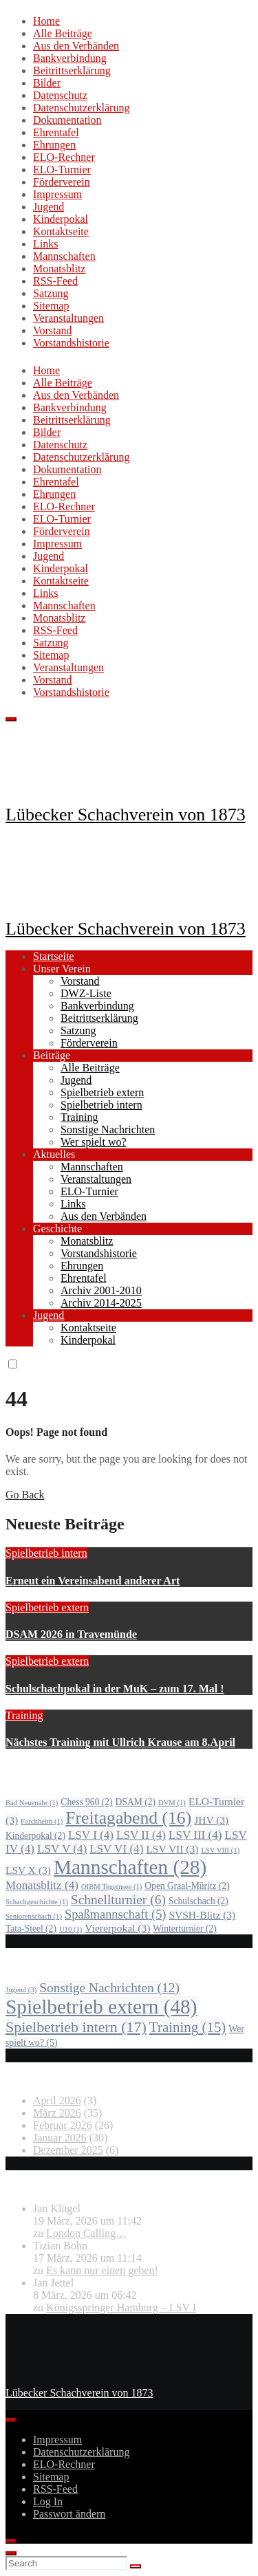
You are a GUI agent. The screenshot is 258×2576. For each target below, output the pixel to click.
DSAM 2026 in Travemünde (71, 1634)
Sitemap (51, 306)
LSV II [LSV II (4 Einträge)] (141, 1835)
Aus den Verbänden (76, 46)
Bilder (47, 83)
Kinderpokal (60, 219)
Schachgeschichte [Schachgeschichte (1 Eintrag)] (37, 1902)
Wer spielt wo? (94, 1142)
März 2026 (57, 2113)
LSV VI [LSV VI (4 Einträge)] (116, 1848)
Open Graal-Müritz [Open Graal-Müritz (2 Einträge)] (186, 1886)
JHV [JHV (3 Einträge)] (211, 1820)
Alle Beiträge (62, 33)
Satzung (51, 293)
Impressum (57, 194)
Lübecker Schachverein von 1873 (126, 815)
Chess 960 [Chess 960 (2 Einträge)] (86, 1802)
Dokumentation (67, 120)
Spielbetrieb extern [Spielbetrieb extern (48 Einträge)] (101, 2007)
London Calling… (86, 2233)
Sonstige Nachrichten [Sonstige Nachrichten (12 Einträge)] (109, 1987)
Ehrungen (54, 145)
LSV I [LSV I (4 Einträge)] (91, 1835)
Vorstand (52, 330)
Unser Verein (62, 968)
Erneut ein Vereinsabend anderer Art (93, 1580)
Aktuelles (54, 1154)
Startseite (53, 956)
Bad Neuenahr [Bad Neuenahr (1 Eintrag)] (32, 1803)
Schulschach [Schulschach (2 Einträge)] (198, 1901)
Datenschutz (60, 95)
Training (79, 1117)
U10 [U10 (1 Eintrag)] (70, 1929)
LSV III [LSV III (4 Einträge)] (195, 1835)
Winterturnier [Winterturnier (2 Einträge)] (184, 1928)
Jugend (48, 206)
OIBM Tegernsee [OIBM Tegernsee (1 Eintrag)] (111, 1886)
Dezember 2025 (68, 2150)
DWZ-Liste (86, 993)
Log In (48, 2501)
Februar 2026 (62, 2125)
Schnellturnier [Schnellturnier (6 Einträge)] (118, 1899)
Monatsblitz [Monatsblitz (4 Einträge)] (42, 1885)
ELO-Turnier (62, 169)
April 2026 (57, 2100)
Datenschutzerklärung (81, 107)
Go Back (25, 1494)
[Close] (11, 2541)
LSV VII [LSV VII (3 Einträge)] (172, 1849)
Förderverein (61, 182)
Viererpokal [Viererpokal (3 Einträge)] (117, 1928)
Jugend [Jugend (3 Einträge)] (21, 1990)
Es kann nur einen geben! (102, 2270)
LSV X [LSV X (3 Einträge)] (28, 1870)
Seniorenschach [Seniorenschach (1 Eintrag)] (34, 1916)
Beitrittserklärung (72, 70)
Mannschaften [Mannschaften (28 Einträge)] (130, 1867)
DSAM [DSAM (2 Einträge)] (135, 1802)
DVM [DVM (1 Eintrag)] (172, 1803)
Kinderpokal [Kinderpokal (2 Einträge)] (35, 1836)
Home (46, 21)
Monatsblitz (59, 268)
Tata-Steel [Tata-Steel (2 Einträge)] (31, 1928)
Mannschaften (64, 256)
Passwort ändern (69, 2514)
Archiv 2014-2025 (101, 1303)
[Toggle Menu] (11, 2420)
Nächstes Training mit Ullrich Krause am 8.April (120, 1742)
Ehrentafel (56, 132)
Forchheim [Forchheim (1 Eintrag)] (42, 1821)
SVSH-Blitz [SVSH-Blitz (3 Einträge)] (202, 1915)
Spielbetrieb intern (101, 1105)
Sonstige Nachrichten (108, 1129)
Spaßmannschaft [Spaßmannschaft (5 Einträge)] (115, 1914)
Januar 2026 (60, 2137)
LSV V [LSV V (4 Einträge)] (62, 1848)
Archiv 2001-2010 (101, 1290)
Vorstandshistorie (71, 343)
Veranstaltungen (68, 318)
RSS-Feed (55, 281)
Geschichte (57, 1228)
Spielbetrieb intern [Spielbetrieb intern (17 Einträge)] (76, 2026)
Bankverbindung (70, 58)
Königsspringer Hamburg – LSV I (121, 2307)
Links (45, 244)
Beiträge (51, 1055)
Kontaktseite (61, 231)
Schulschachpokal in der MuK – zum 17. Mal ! (115, 1688)
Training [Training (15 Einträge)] (187, 2027)
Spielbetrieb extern (102, 1092)
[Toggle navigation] (11, 719)
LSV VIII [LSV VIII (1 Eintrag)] (220, 1850)
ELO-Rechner (64, 157)
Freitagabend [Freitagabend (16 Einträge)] (128, 1818)
